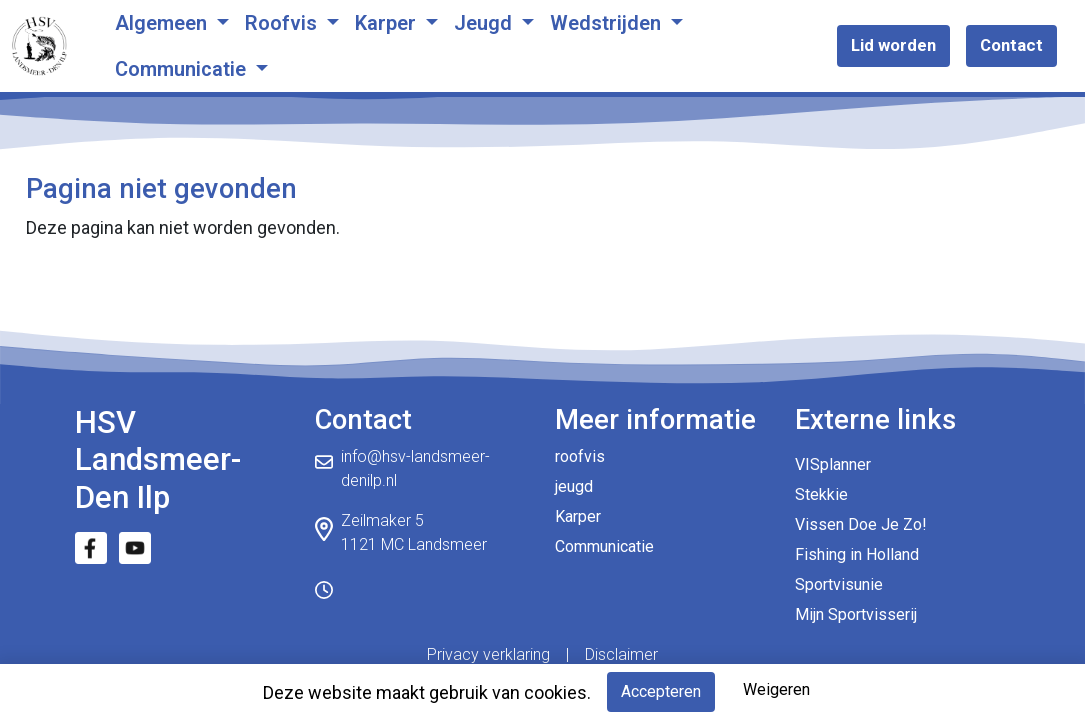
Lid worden (893, 45)
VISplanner (833, 464)
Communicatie (183, 69)
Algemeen (163, 23)
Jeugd (485, 23)
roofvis (580, 456)
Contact (1011, 45)
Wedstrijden (608, 23)
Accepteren (661, 691)
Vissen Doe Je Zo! (861, 524)
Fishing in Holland (857, 554)
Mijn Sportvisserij (856, 614)
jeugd (574, 486)
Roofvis (283, 23)
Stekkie (821, 494)
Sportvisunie (839, 584)
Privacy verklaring (488, 654)
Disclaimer (621, 654)
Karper (388, 23)
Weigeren (776, 689)
